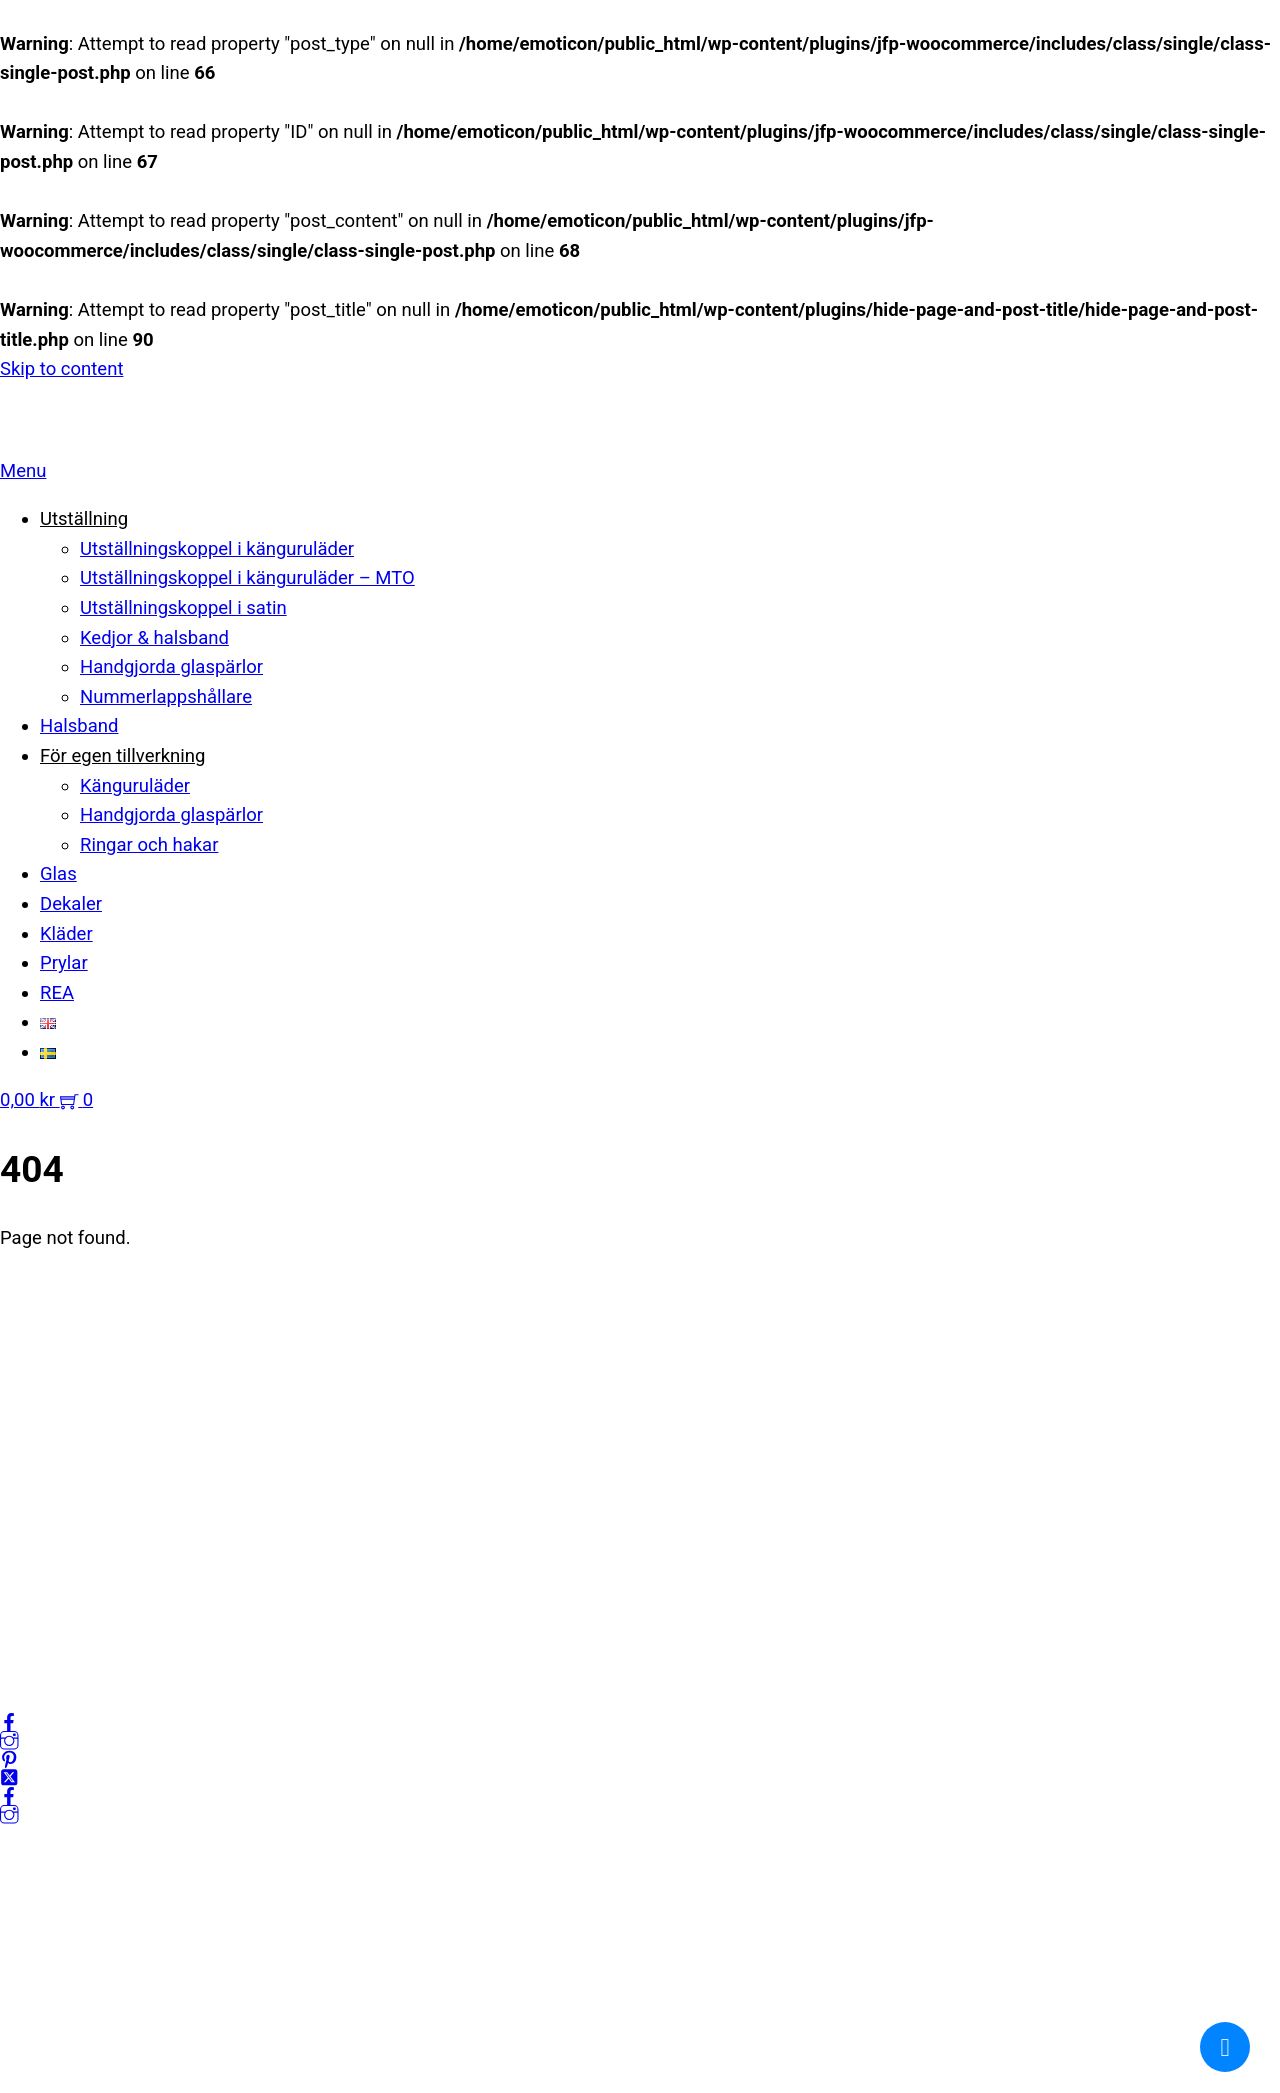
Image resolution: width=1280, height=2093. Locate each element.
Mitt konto (42, 1512)
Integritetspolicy (66, 1542)
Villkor (25, 1571)
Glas (58, 874)
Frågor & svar (54, 1631)
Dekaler (71, 904)
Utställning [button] (84, 519)
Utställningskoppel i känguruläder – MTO (247, 578)
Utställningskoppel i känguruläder (217, 549)
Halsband (79, 726)
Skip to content (61, 369)
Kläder (66, 934)
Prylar (64, 963)
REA (57, 993)
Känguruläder (135, 786)
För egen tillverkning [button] (122, 756)
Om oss (31, 1483)
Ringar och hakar (149, 845)
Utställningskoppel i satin (183, 608)
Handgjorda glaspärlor (171, 667)
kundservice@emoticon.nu (109, 1316)
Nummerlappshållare (166, 697)
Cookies (33, 1601)
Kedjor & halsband (154, 638)
